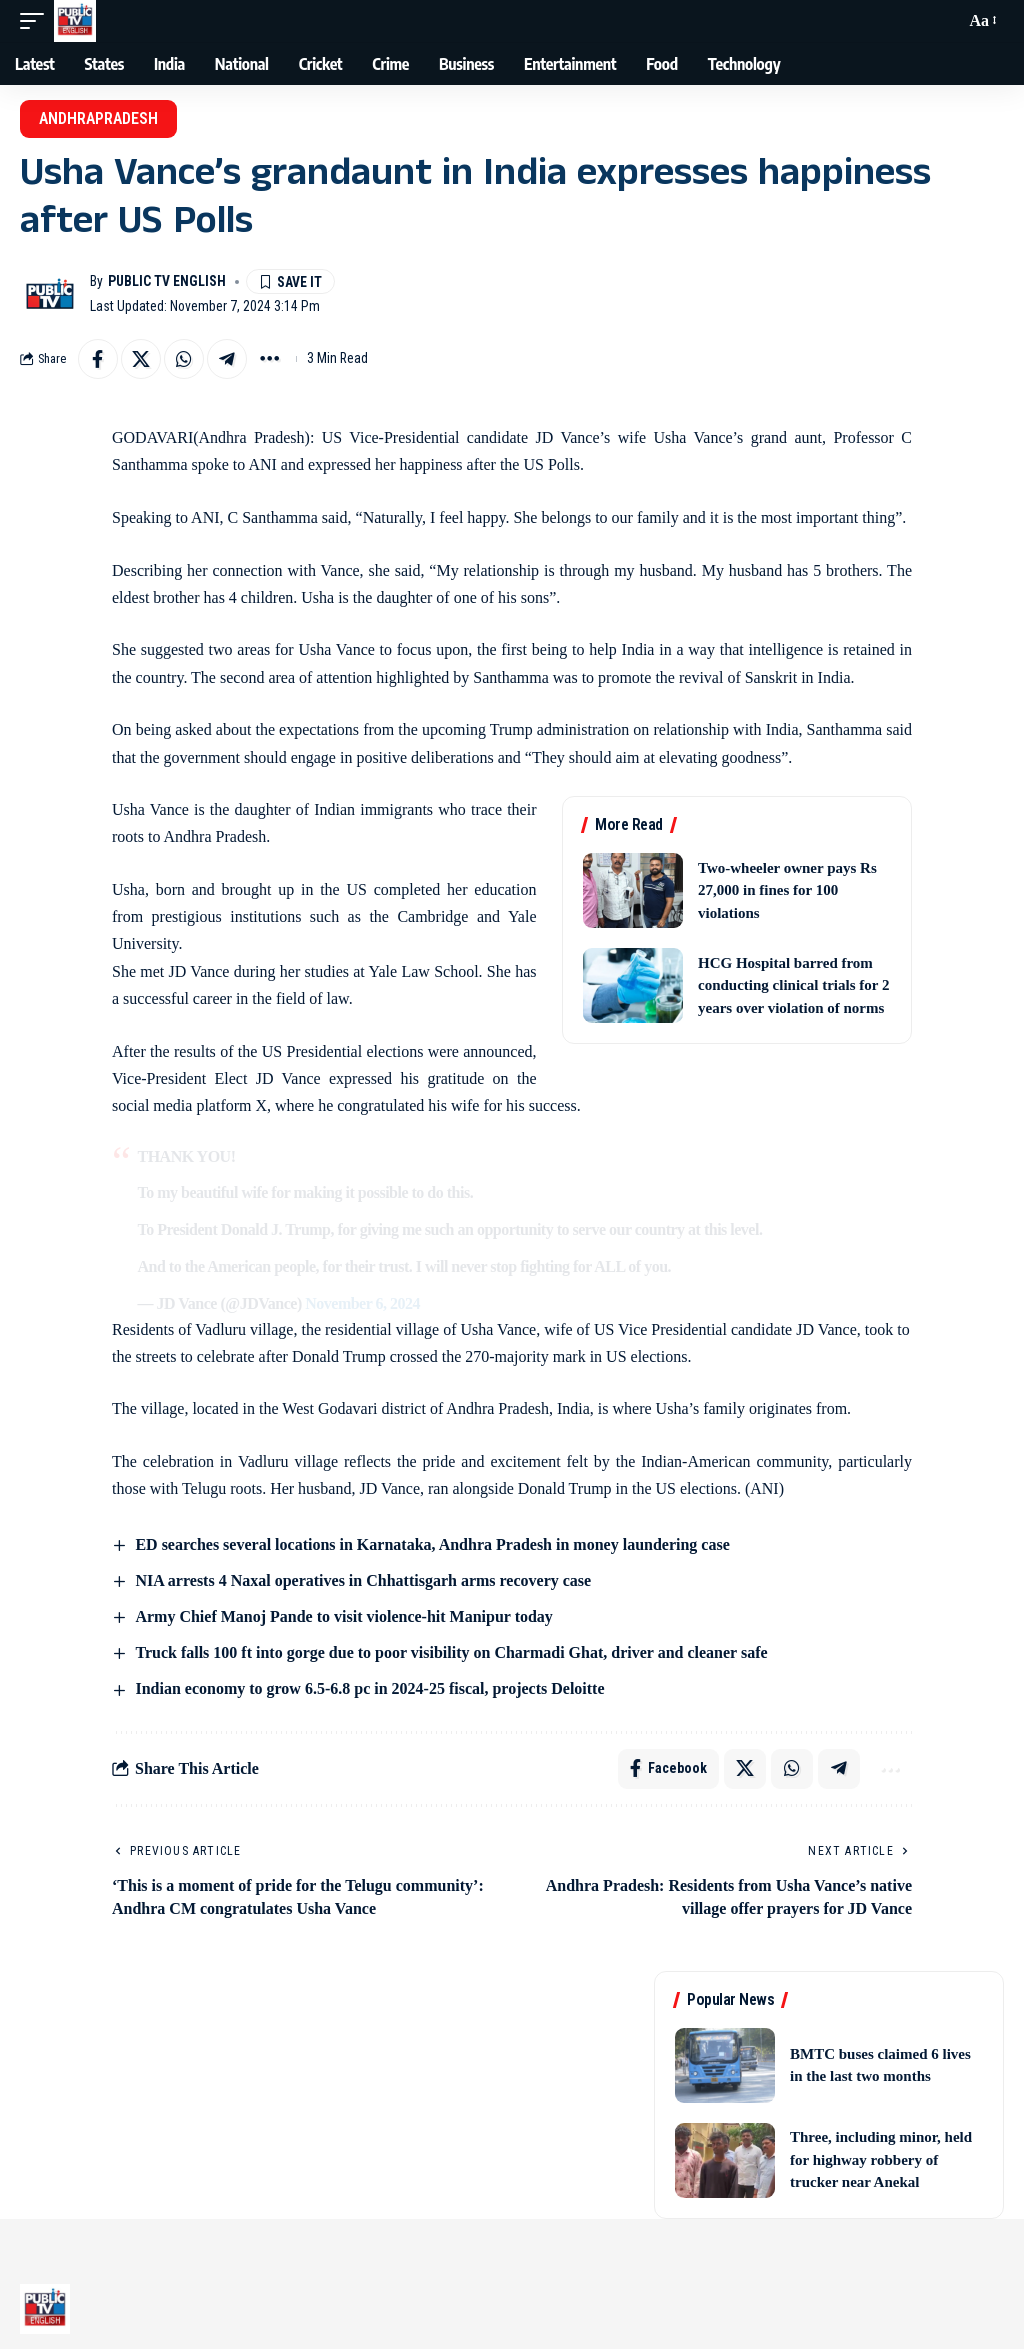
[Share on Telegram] (227, 359)
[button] (37, 21)
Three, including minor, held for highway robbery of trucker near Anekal (881, 2160)
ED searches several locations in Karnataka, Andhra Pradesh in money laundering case (432, 1544)
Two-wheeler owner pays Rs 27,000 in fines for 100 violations (787, 890)
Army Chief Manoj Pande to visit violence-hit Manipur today (343, 1616)
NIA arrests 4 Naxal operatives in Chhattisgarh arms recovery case (363, 1580)
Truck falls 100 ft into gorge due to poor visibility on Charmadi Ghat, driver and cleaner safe (451, 1652)
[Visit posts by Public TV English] (50, 294)
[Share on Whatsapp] (184, 359)
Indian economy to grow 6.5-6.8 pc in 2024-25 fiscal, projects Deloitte (369, 1688)
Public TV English (167, 281)
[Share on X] (141, 359)
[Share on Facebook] (98, 359)
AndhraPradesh (98, 118)
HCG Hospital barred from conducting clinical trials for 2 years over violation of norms (793, 985)
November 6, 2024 (362, 1303)
